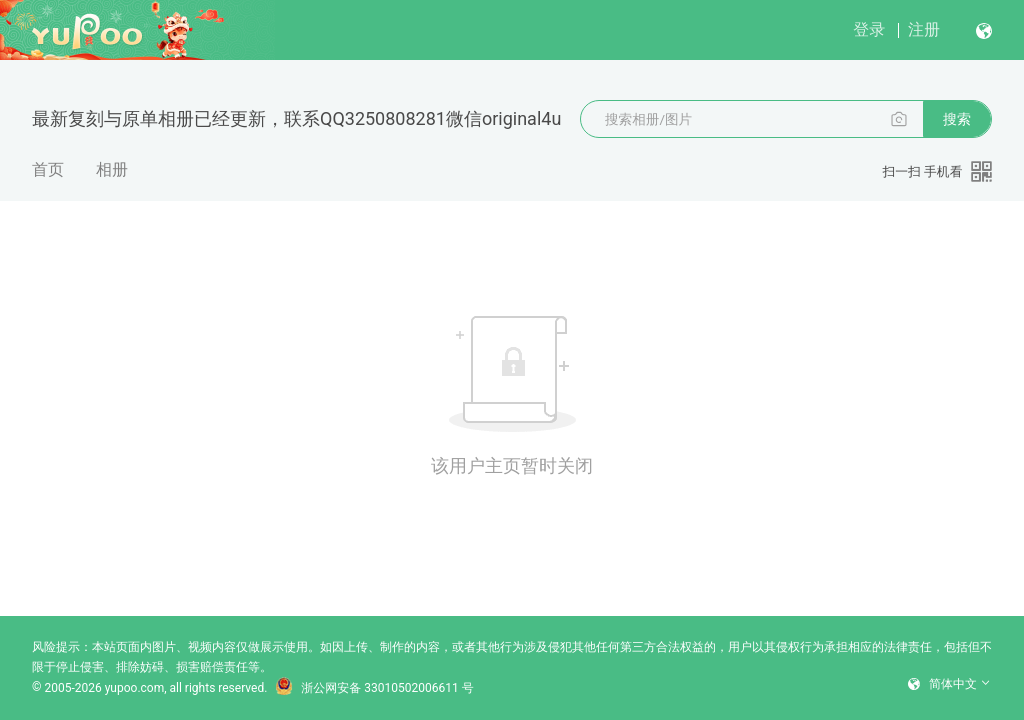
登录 (869, 29)
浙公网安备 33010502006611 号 (374, 688)
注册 (924, 29)
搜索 (957, 119)
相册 (112, 169)
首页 (48, 169)
